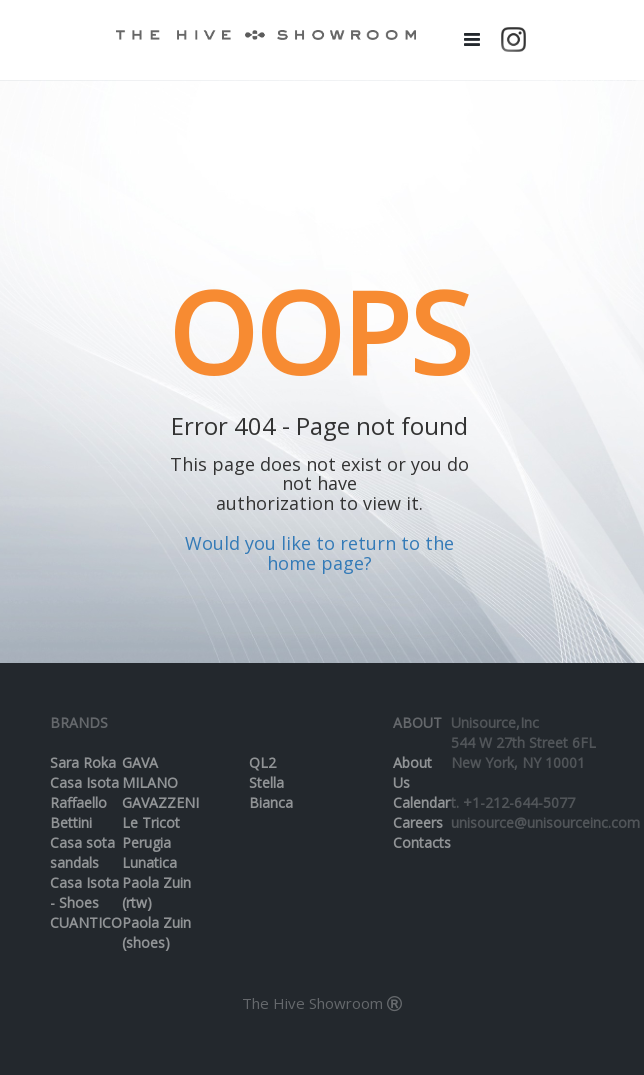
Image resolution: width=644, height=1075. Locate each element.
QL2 (262, 762)
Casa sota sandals (82, 852)
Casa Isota (84, 782)
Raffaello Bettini (78, 812)
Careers (418, 822)
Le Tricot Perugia (151, 832)
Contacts (422, 842)
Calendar (421, 802)
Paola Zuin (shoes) (156, 932)
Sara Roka (83, 762)
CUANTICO (86, 922)
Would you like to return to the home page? (319, 553)
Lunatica (149, 862)
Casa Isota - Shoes (84, 892)
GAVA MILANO (150, 772)
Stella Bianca (271, 792)
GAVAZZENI (160, 802)
